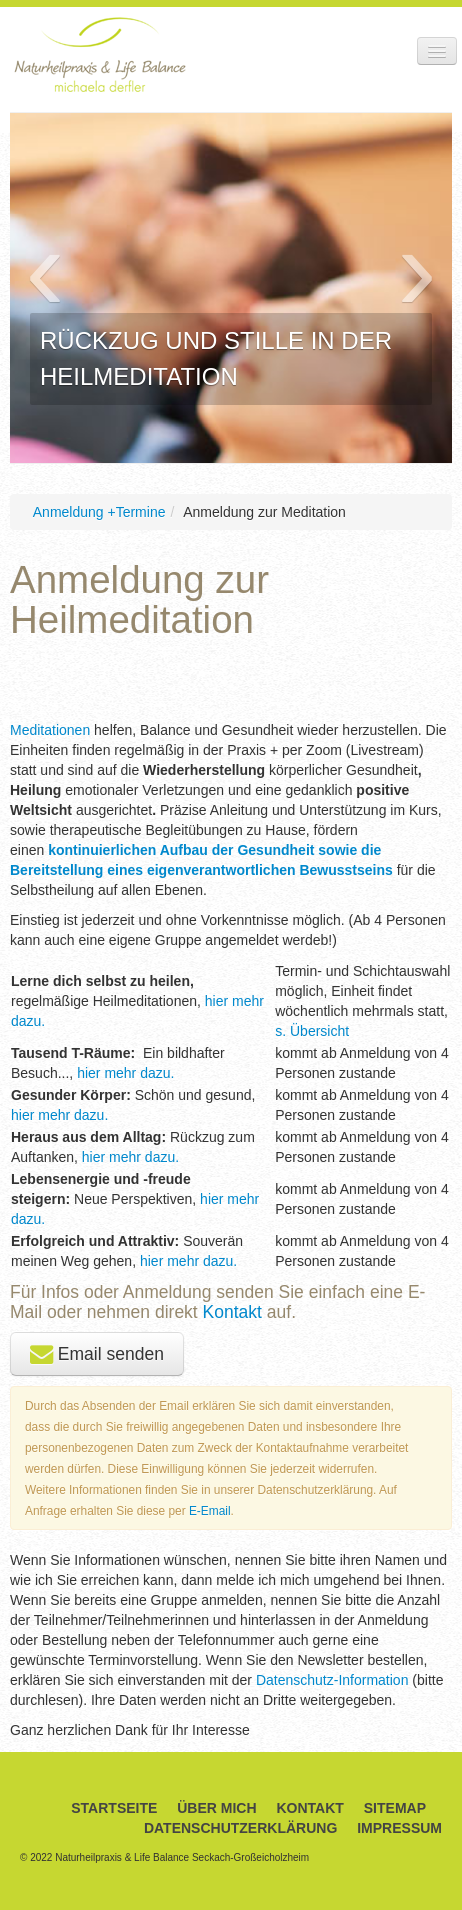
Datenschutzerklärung (240, 1828)
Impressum (399, 1828)
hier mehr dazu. (123, 1073)
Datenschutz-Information (332, 1680)
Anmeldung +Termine (99, 512)
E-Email (210, 1511)
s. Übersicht (312, 1031)
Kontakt (235, 1312)
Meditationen (52, 730)
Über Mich (216, 1808)
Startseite (114, 1808)
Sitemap (395, 1808)
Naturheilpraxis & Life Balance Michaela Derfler (100, 54)
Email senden (97, 1354)
